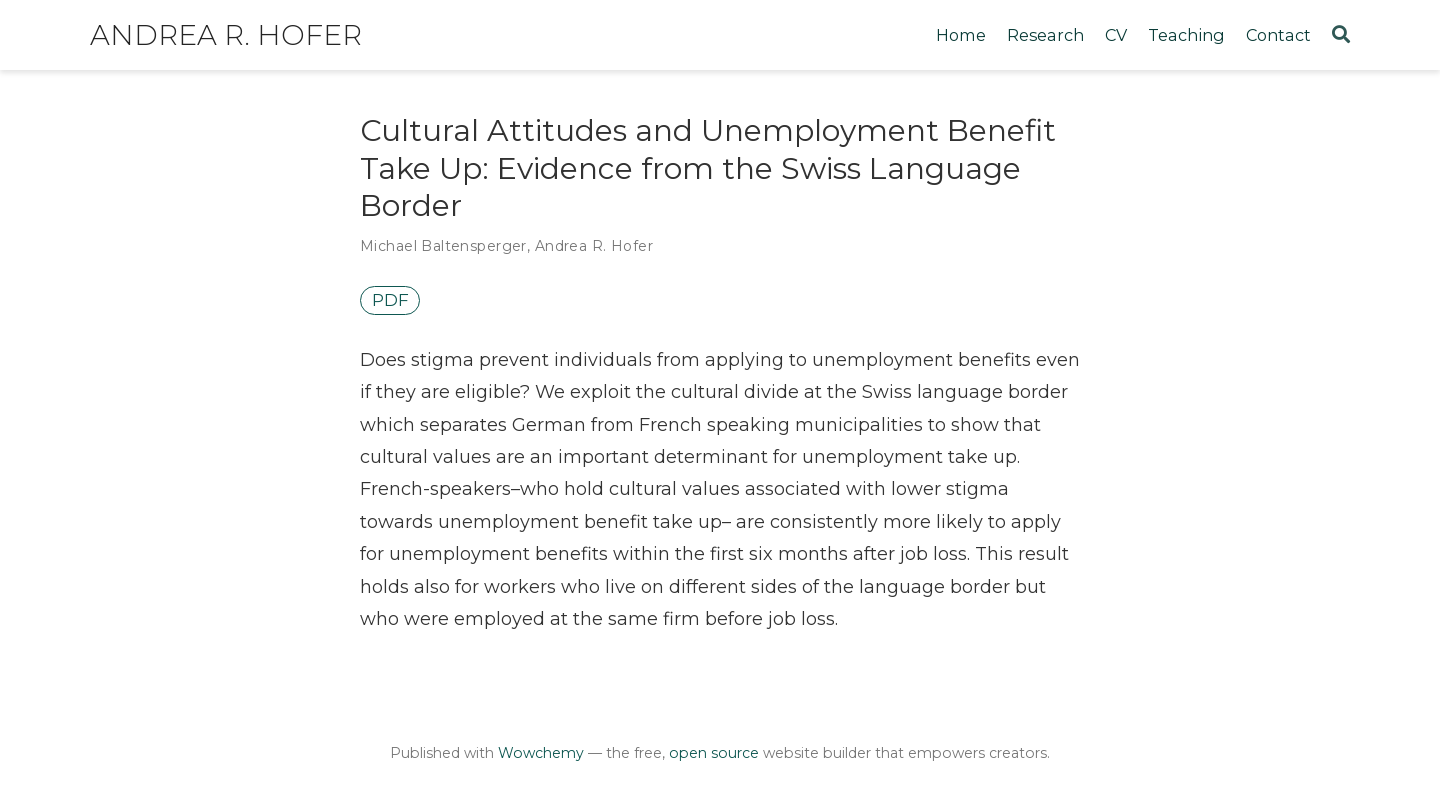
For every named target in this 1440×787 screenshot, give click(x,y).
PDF (390, 300)
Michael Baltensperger (443, 246)
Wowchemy (541, 753)
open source (714, 753)
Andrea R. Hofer (226, 35)
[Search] (1341, 35)
